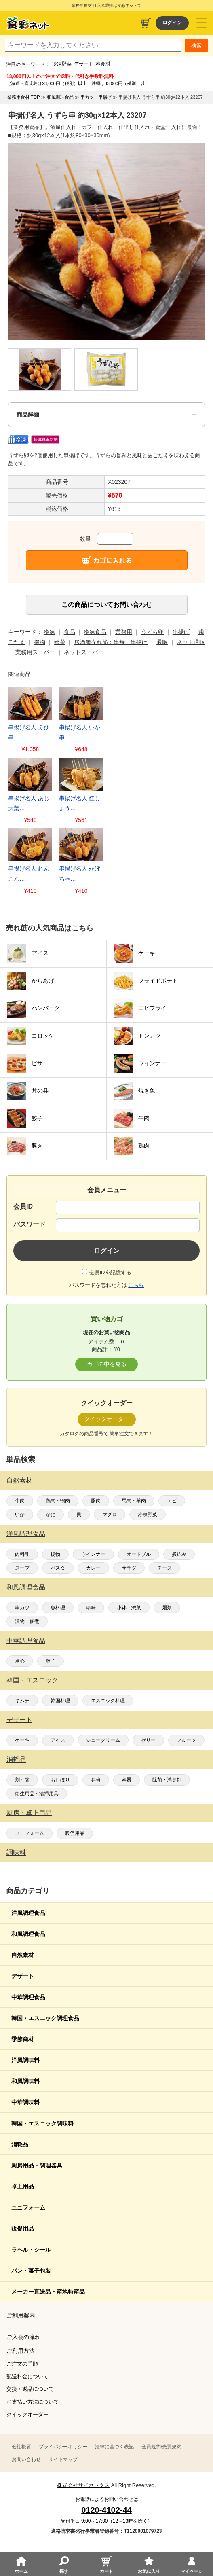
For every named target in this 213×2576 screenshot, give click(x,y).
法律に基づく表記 (114, 2446)
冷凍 (49, 632)
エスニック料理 (108, 1700)
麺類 (167, 1607)
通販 (162, 642)
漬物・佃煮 (27, 1621)
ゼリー (148, 1740)
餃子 (50, 1661)
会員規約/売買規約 (161, 2446)
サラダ (129, 1568)
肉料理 (22, 1554)
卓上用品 (22, 2186)
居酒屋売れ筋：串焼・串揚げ (111, 642)
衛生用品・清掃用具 (37, 1793)
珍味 (91, 1607)
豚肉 (96, 1501)
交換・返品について (30, 2389)
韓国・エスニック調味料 (42, 2123)
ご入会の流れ (23, 2337)
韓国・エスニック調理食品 (45, 2018)
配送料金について (27, 2376)
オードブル (139, 1554)
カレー (93, 1568)
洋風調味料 (25, 2060)
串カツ (22, 1607)
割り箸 (22, 1780)
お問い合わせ (26, 2459)
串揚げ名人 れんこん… (28, 873)
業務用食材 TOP (23, 97)
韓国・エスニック (32, 1680)
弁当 (96, 1780)
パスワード (29, 1224)
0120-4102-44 (106, 2510)
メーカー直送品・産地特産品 (48, 2291)
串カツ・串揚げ (96, 97)
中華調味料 (25, 2102)
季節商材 (22, 2039)
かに (50, 1514)
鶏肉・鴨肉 (58, 1501)
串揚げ (181, 632)
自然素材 (19, 1480)
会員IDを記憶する (110, 1272)
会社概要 (21, 2446)
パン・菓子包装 (31, 2270)
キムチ (22, 1700)
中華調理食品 (25, 1640)
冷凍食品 (95, 632)
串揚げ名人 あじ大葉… (28, 803)
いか (20, 1514)
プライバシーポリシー (63, 2446)
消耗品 (16, 1759)
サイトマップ (63, 2459)
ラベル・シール (31, 2249)
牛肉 (20, 1501)
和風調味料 (25, 2081)
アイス (58, 1740)
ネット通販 (191, 642)
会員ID (23, 1206)
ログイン (172, 22)
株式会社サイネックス (83, 2485)
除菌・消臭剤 (166, 1780)
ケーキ (22, 1740)
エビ (172, 1501)
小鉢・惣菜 (129, 1607)
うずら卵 (152, 632)
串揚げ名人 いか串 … (79, 732)
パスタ (58, 1568)
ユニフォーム (29, 1833)
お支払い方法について (32, 2402)
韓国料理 (60, 1700)
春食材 (103, 64)
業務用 (123, 632)
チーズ (164, 1568)
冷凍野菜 (62, 64)
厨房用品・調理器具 (36, 2165)
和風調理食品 (25, 1587)
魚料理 (58, 1607)
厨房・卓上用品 (29, 1812)
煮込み (179, 1554)
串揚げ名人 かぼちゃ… (79, 873)
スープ (22, 1568)
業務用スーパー (35, 652)
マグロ (109, 1514)
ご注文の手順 (22, 2364)
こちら (136, 1285)
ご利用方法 (20, 2350)
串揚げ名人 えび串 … (28, 732)
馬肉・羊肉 (134, 1501)
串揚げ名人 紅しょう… (79, 803)
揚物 (55, 1554)
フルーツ (186, 1740)
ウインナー (93, 1554)
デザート (83, 64)
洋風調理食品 (25, 1533)
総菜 (59, 642)
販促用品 (74, 1833)
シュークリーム (103, 1740)
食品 (69, 632)
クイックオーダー (27, 2414)
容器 (126, 1780)
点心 (20, 1661)
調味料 (16, 1852)
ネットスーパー (83, 652)
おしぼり (60, 1780)
